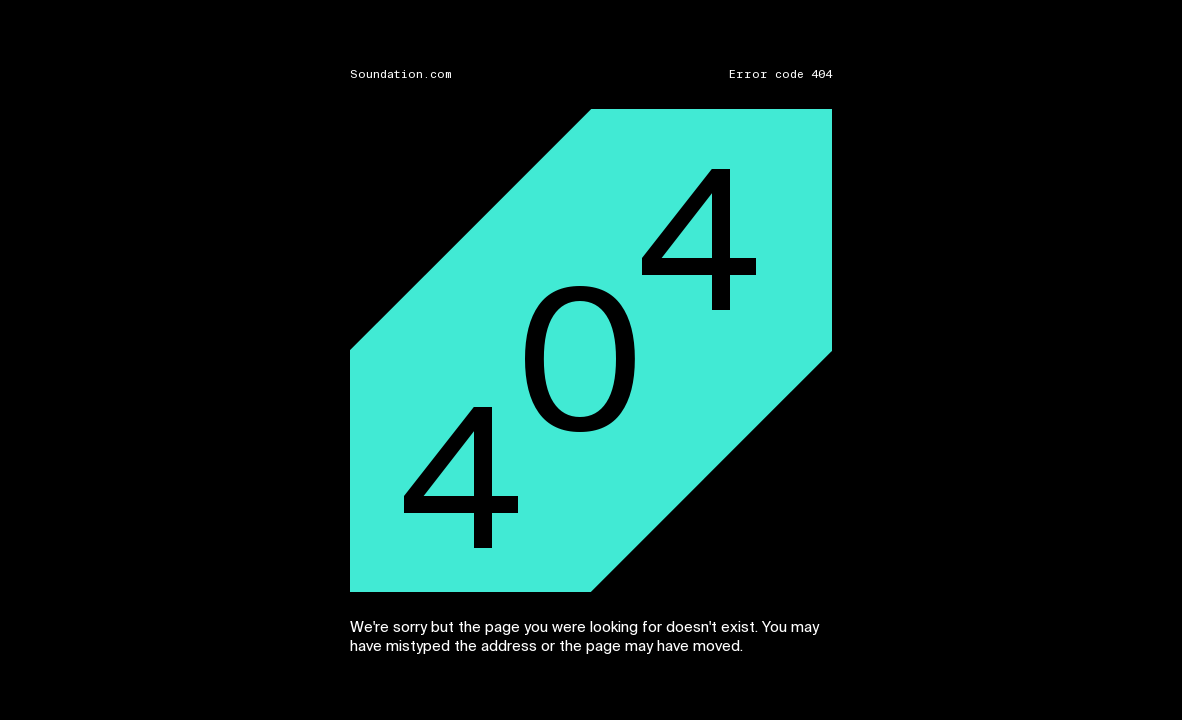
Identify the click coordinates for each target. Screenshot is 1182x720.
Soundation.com (401, 74)
